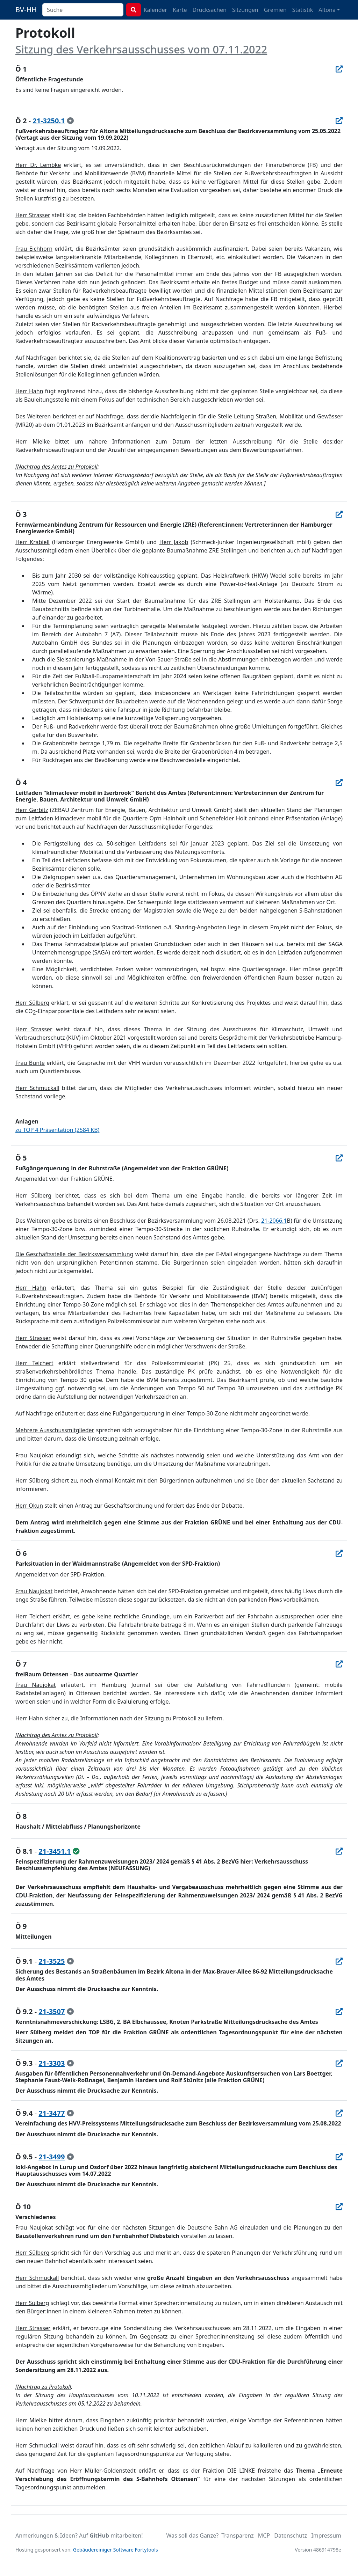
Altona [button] (327, 10)
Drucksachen (209, 10)
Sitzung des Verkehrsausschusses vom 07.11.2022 (141, 49)
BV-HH (26, 9)
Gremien (275, 10)
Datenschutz (290, 2535)
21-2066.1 (274, 1220)
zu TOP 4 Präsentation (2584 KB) (57, 1130)
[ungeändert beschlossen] (76, 1851)
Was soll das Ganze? (192, 2535)
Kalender (155, 10)
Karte (180, 10)
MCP (264, 2535)
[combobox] (82, 9)
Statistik (302, 10)
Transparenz (237, 2535)
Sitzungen (245, 10)
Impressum (326, 2535)
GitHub (99, 2535)
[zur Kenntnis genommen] (70, 120)
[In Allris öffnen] (339, 69)
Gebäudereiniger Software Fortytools (115, 2549)
